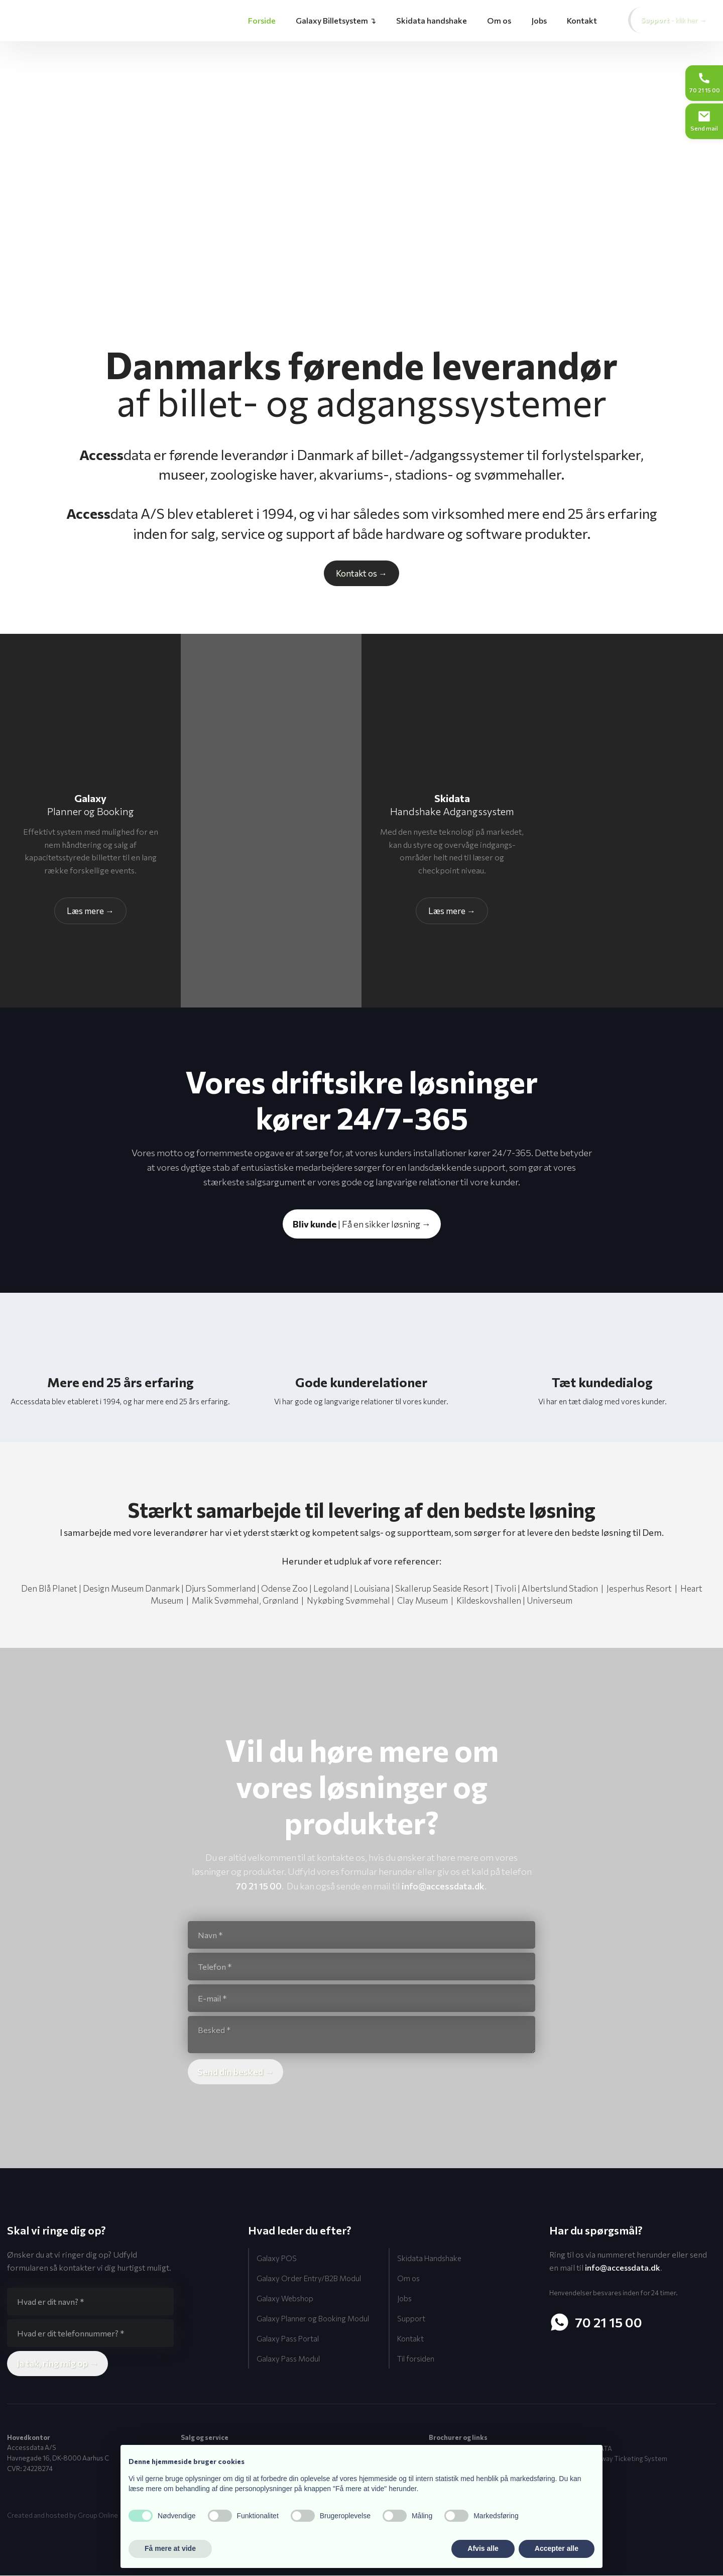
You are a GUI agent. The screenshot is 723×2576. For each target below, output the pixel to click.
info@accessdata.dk (443, 1885)
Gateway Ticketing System (626, 2459)
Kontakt (582, 20)
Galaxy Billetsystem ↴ (336, 20)
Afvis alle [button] (482, 2548)
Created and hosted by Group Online (62, 2516)
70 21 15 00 (258, 1885)
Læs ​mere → (451, 911)
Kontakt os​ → (361, 573)
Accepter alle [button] (556, 2548)
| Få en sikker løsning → (362, 1223)
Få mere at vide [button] (170, 2548)
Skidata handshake (431, 20)
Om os (499, 20)
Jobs (539, 20)
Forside (262, 20)
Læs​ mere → (90, 911)
